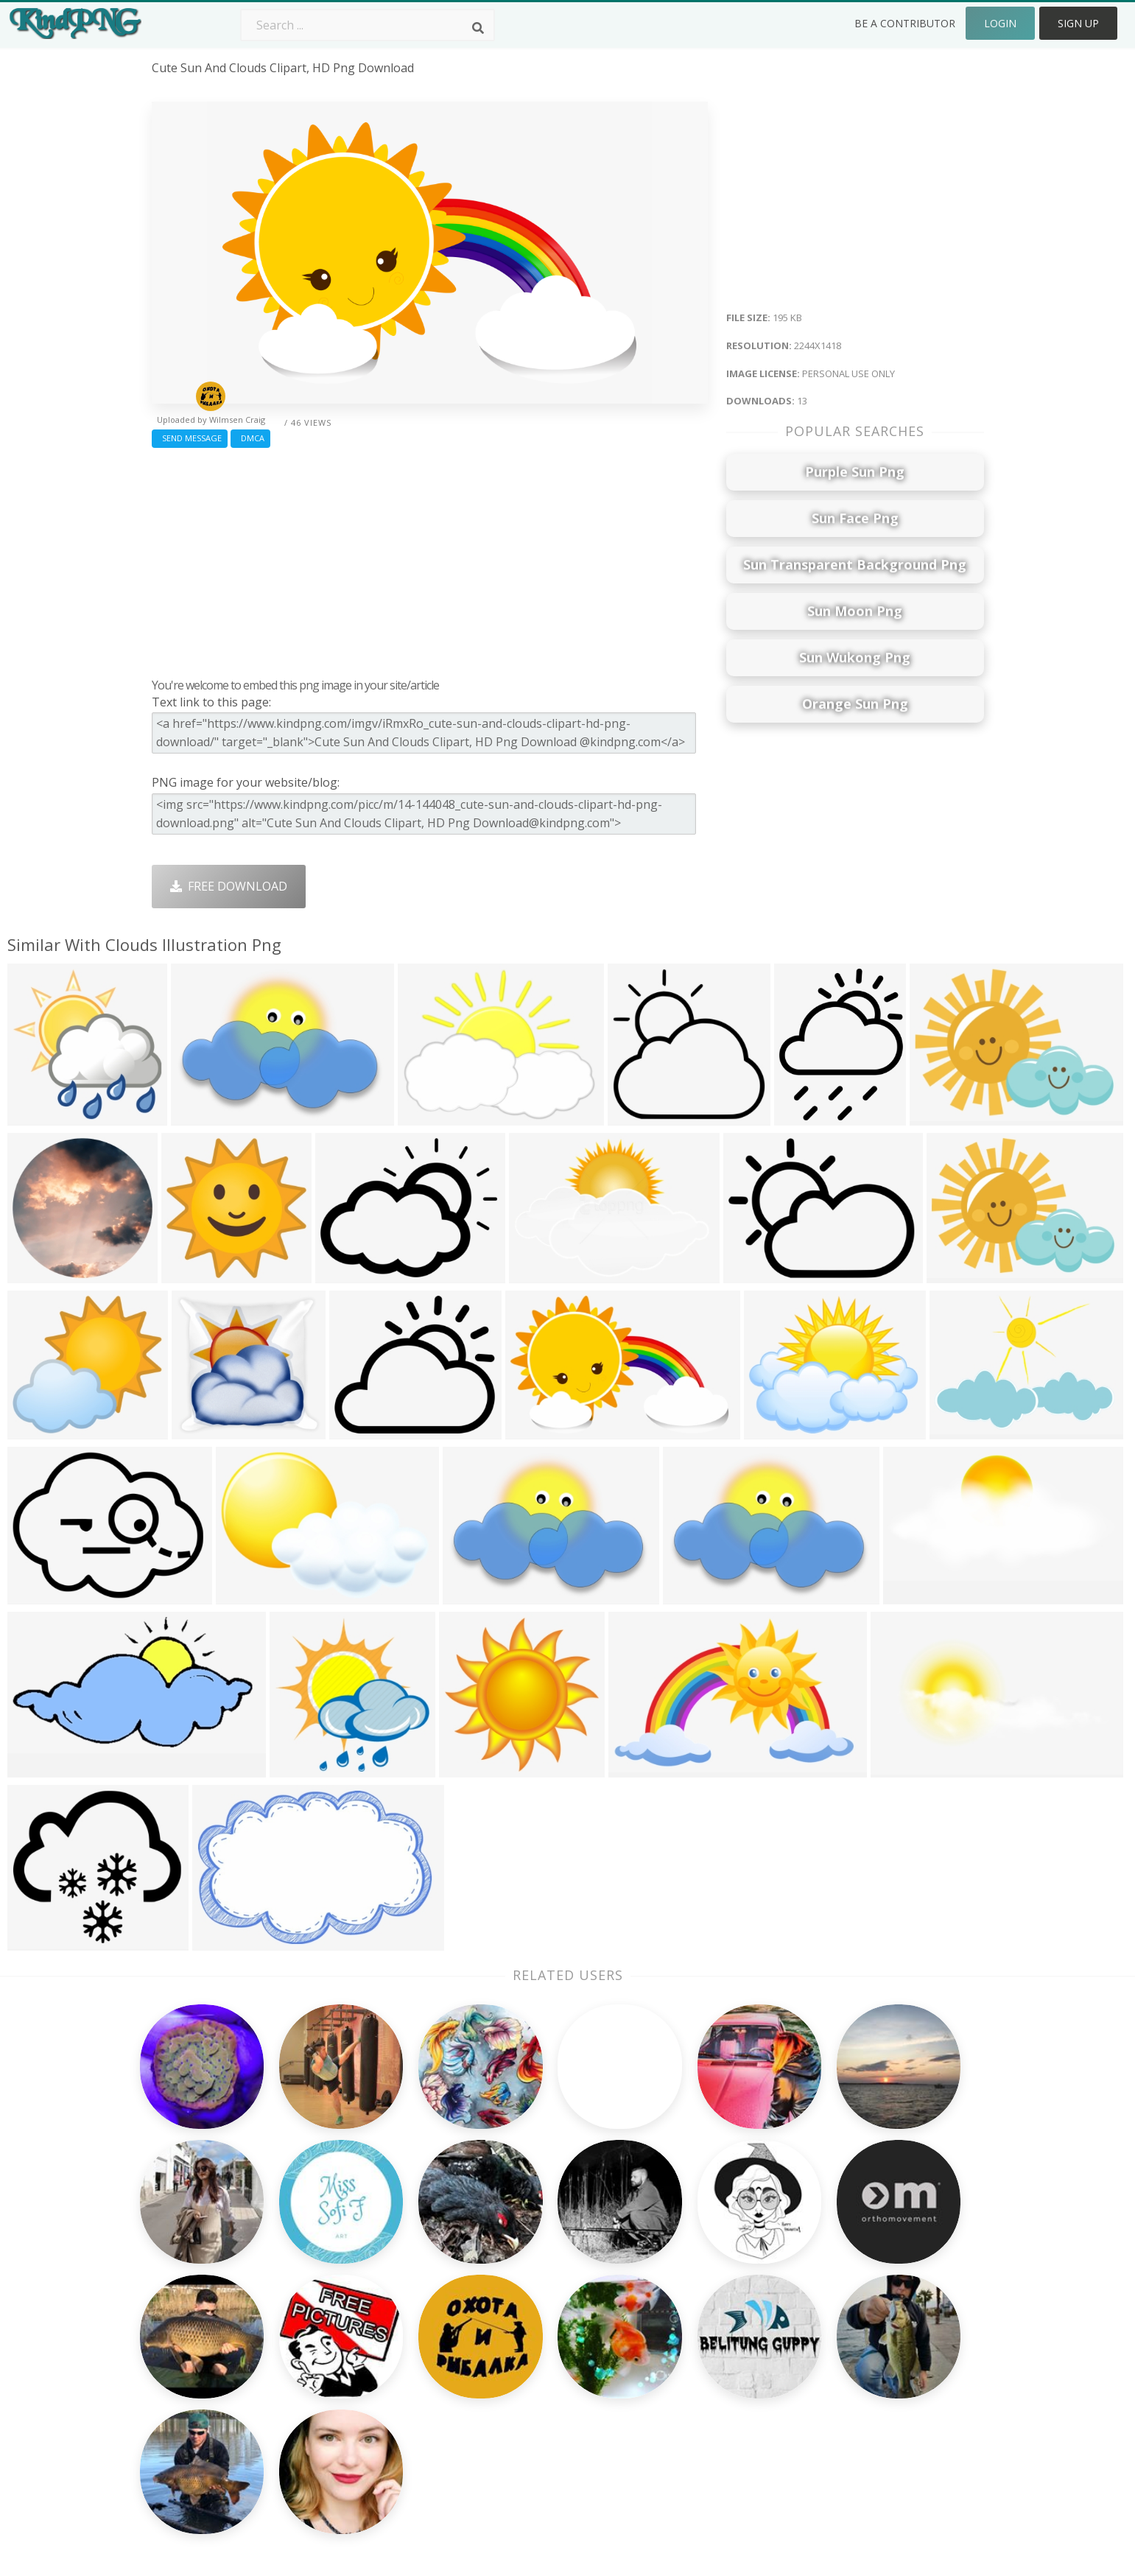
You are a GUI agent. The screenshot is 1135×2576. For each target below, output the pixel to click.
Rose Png (344, 2338)
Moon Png (513, 2359)
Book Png (677, 2380)
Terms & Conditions (872, 2317)
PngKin (338, 2380)
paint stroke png (198, 2380)
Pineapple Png (690, 2338)
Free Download (228, 886)
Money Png (682, 2274)
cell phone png (194, 2295)
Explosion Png (523, 2401)
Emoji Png (678, 2359)
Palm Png (510, 2274)
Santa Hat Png (358, 2317)
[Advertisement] (430, 559)
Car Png (672, 2295)
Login (1000, 23)
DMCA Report (855, 2338)
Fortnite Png (518, 2423)
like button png (197, 2401)
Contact (839, 2295)
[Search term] (367, 25)
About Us (843, 2274)
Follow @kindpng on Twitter (895, 2444)
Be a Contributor (904, 23)
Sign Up (1078, 23)
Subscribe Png (358, 2274)
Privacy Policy (854, 2359)
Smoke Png (515, 2338)
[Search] (478, 28)
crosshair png (191, 2423)
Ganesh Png (683, 2401)
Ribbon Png (350, 2359)
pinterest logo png (205, 2317)
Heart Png (346, 2423)
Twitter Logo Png (366, 2295)
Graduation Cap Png (540, 2380)
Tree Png (509, 2317)
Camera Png (518, 2295)
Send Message (190, 437)
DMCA (250, 437)
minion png (184, 2274)
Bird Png (674, 2317)
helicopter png (193, 2359)
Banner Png (683, 2423)
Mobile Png (350, 2401)
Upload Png (850, 2380)
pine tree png (191, 2338)
